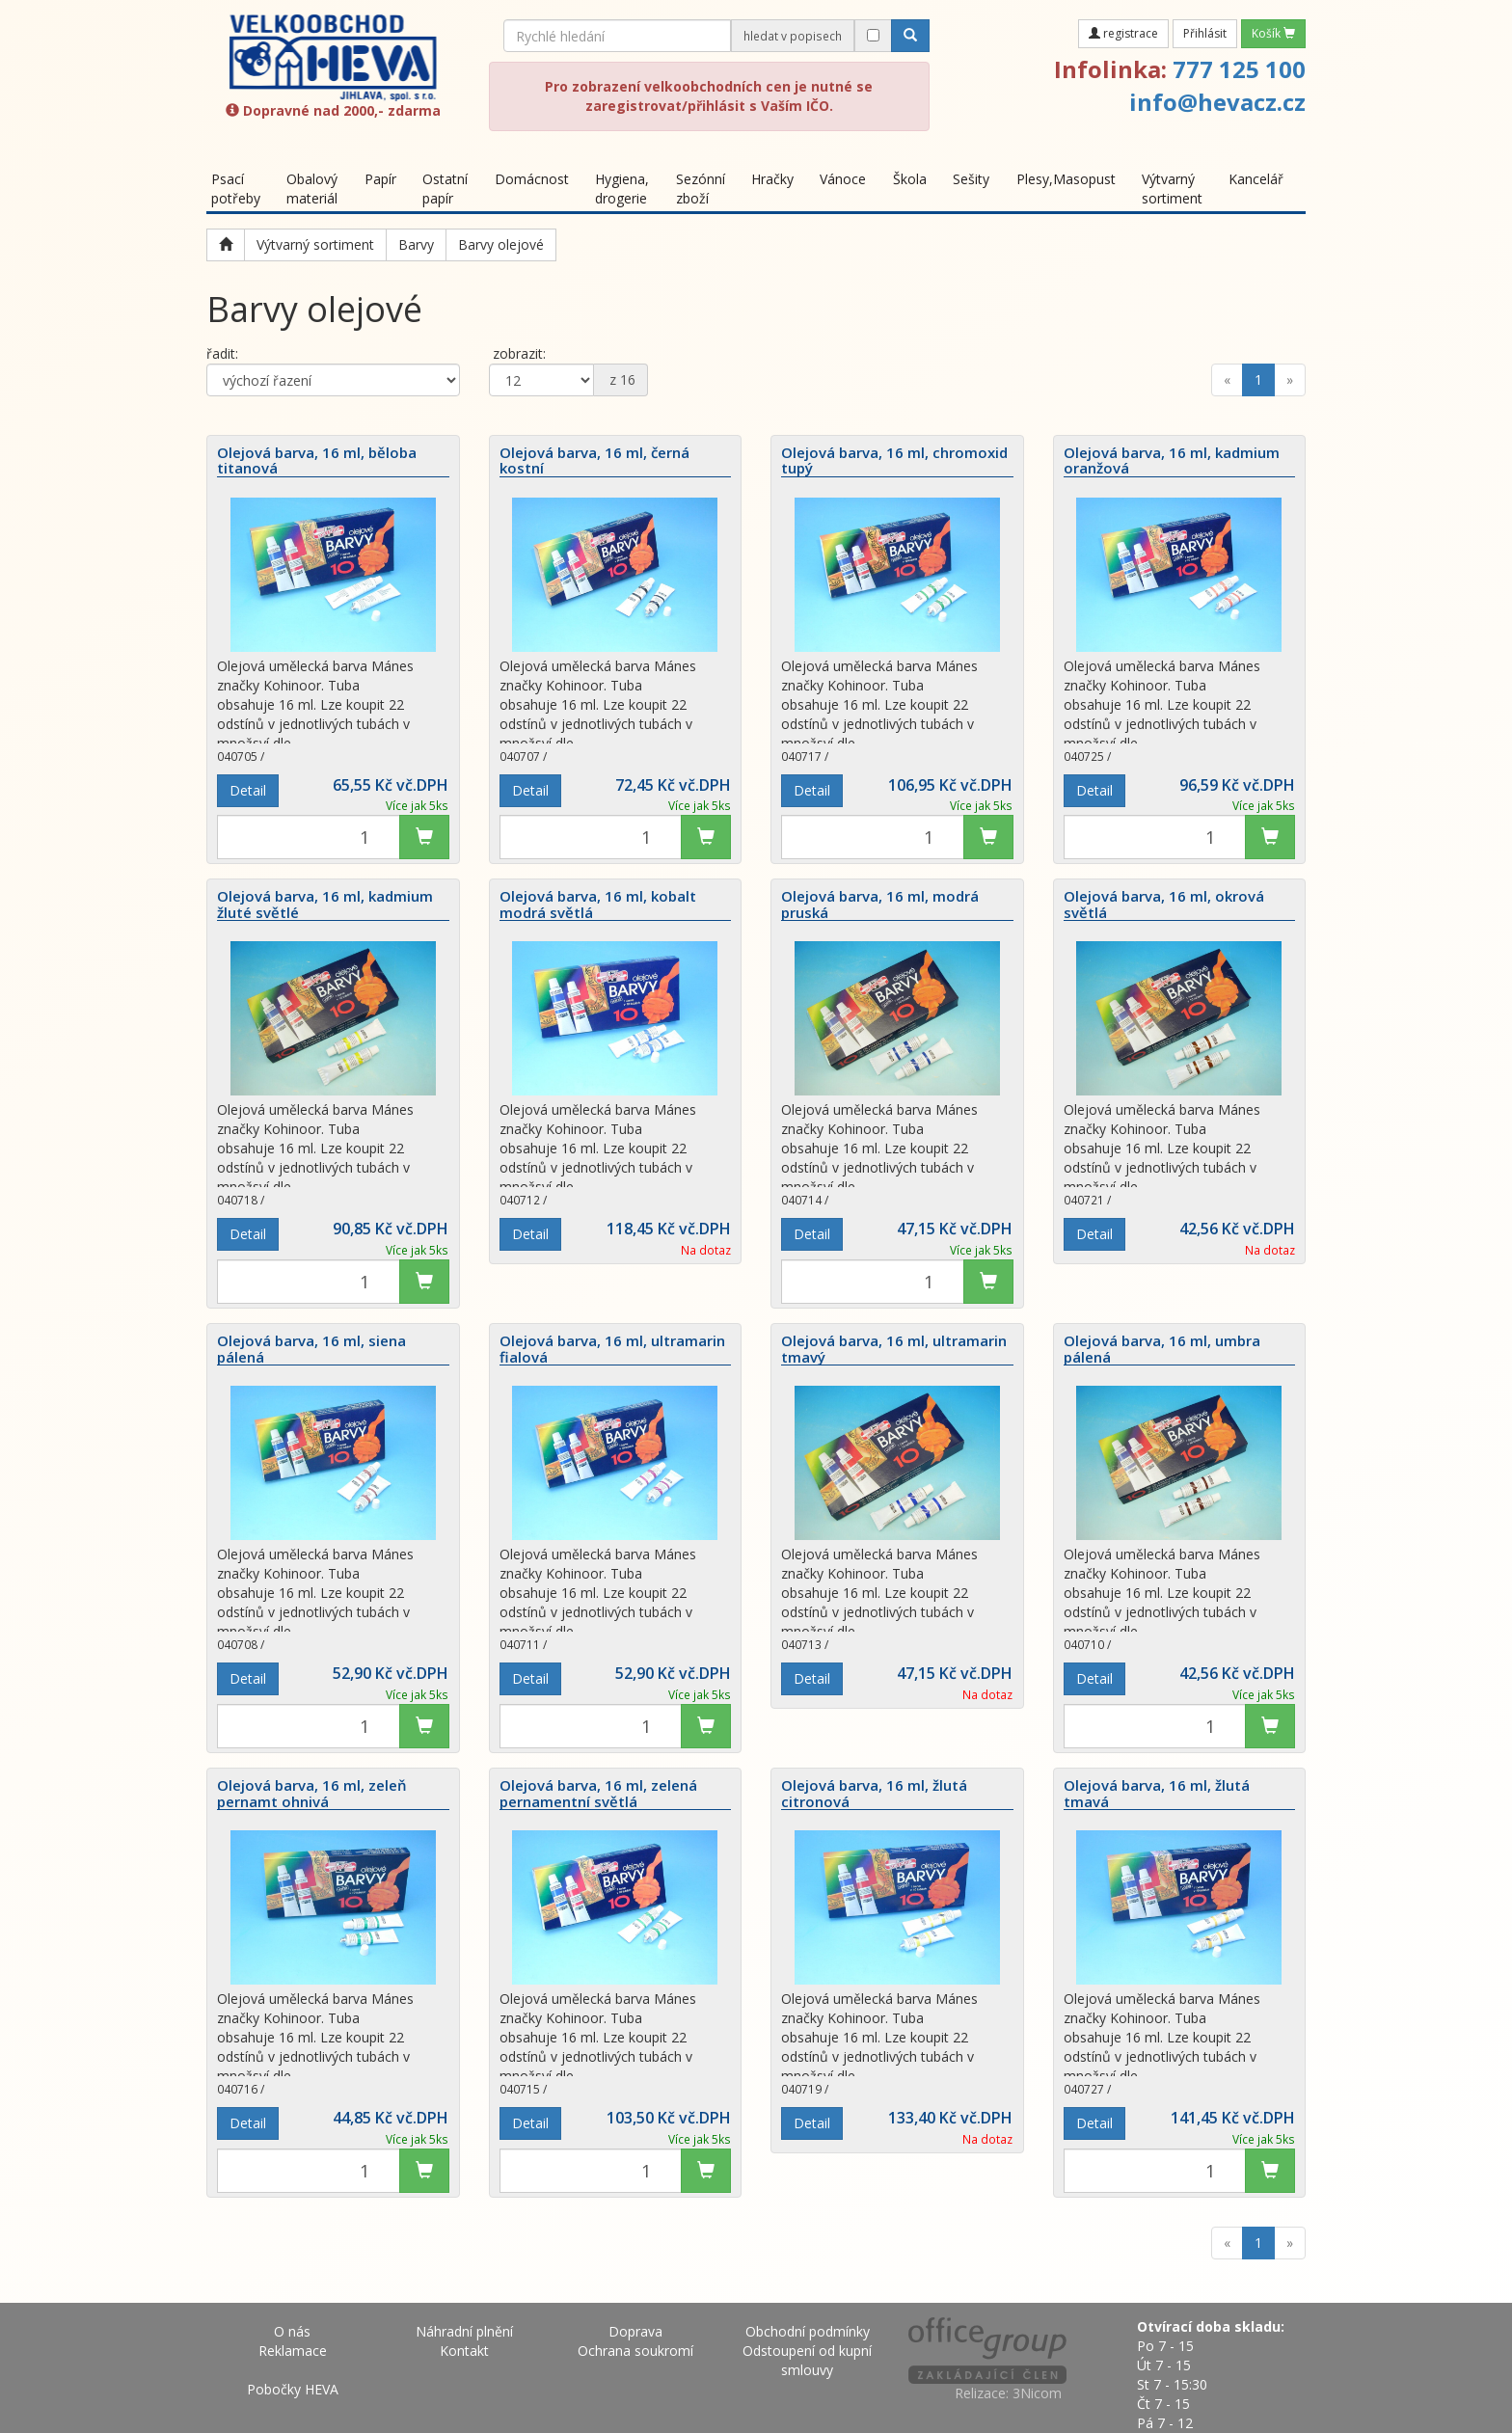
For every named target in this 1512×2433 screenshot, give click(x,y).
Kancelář (1255, 179)
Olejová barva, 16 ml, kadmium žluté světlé (325, 904)
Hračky (772, 179)
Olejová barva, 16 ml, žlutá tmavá (1157, 1793)
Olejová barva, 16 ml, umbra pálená (1162, 1349)
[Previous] (1227, 380)
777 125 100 (1239, 69)
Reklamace (292, 2350)
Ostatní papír (445, 188)
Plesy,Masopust (1066, 179)
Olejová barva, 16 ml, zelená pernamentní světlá (598, 1793)
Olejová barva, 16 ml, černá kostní (594, 461)
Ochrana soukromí (635, 2350)
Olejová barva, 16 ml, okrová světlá (1164, 904)
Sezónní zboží (700, 188)
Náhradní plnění (464, 2331)
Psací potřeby (235, 188)
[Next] (1290, 380)
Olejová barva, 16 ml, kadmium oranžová (1172, 461)
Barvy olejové (501, 244)
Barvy (416, 244)
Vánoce (843, 179)
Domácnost (532, 179)
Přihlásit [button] (1205, 33)
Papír (380, 179)
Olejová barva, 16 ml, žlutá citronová (874, 1793)
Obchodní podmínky (807, 2331)
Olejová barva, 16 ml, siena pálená (311, 1349)
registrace (1123, 33)
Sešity (971, 179)
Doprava (635, 2331)
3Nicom (1037, 2393)
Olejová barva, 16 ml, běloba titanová (317, 461)
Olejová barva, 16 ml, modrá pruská (880, 904)
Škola (910, 179)
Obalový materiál (312, 188)
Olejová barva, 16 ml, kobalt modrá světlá (598, 904)
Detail (248, 790)
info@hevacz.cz (1217, 102)
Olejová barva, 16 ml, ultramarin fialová (612, 1349)
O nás (292, 2331)
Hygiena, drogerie (622, 188)
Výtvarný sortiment (1172, 188)
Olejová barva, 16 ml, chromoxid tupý (894, 461)
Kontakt (464, 2350)
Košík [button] (1273, 33)
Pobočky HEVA (292, 2389)
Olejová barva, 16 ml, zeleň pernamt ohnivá (312, 1793)
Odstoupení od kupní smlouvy (807, 2360)
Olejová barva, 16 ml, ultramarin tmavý (894, 1349)
